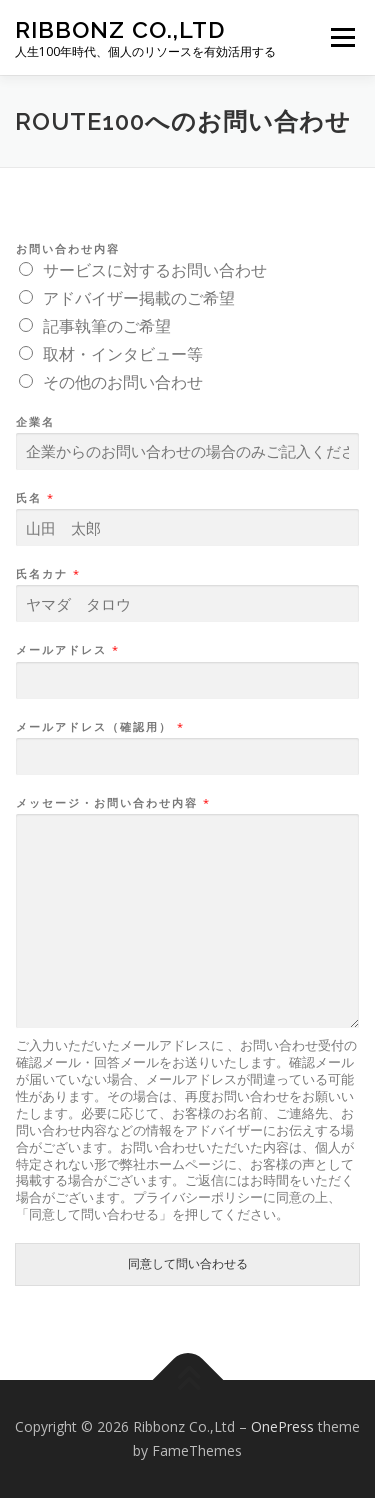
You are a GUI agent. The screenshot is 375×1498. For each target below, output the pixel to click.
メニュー (342, 37)
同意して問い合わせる (188, 1263)
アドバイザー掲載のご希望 (139, 298)
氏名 (34, 498)
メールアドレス (67, 650)
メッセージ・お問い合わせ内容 (112, 803)
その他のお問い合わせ (123, 382)
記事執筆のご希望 (107, 326)
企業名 (35, 422)
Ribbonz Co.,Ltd (120, 29)
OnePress (282, 1426)
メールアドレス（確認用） (99, 727)
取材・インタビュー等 (123, 354)
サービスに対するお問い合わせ (155, 270)
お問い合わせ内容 (68, 249)
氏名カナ (47, 574)
